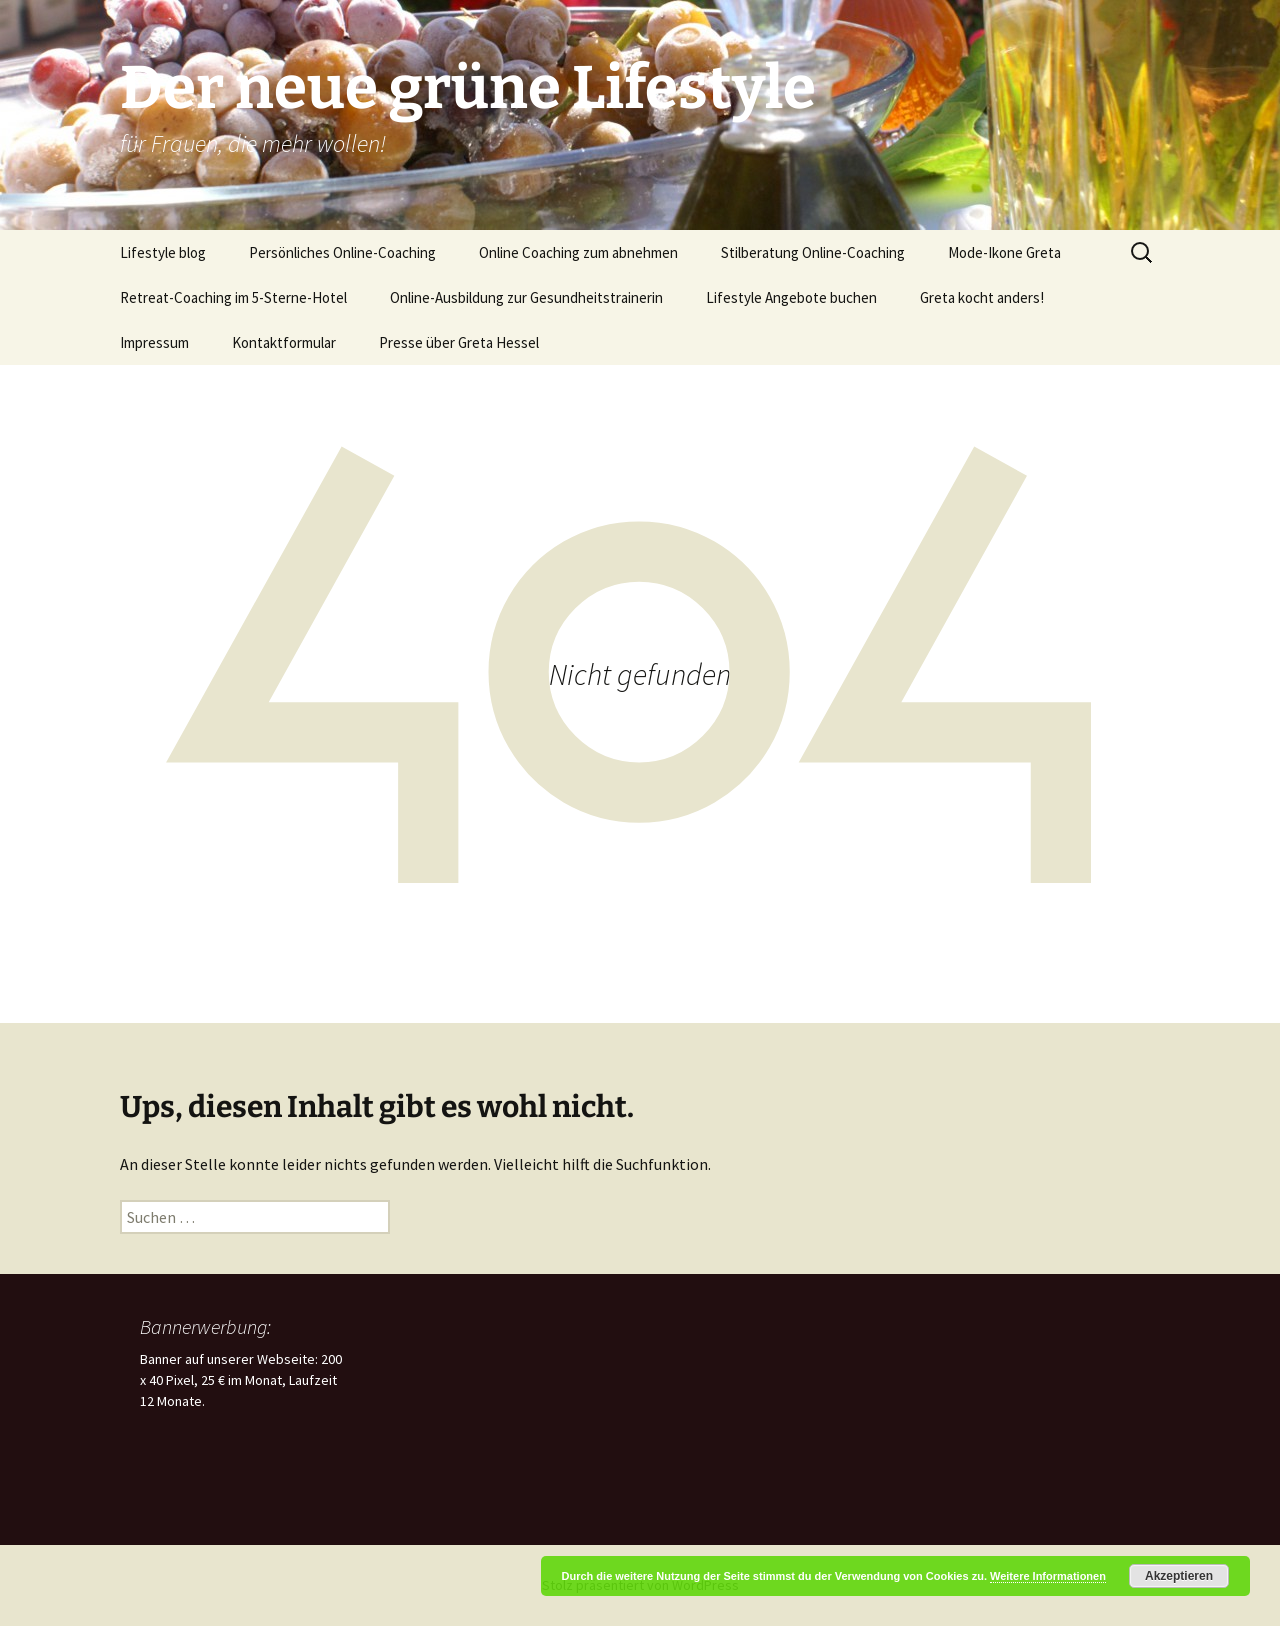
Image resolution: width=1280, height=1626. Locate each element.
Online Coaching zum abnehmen (578, 252)
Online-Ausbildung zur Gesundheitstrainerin (526, 297)
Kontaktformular (284, 342)
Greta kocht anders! (982, 297)
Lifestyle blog (163, 252)
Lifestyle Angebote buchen (791, 297)
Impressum (154, 342)
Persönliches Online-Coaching (342, 252)
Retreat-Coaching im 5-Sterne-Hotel (233, 297)
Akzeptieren (1179, 1576)
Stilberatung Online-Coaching (813, 252)
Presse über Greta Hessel (459, 342)
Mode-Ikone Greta (1004, 252)
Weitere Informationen (1048, 1576)
